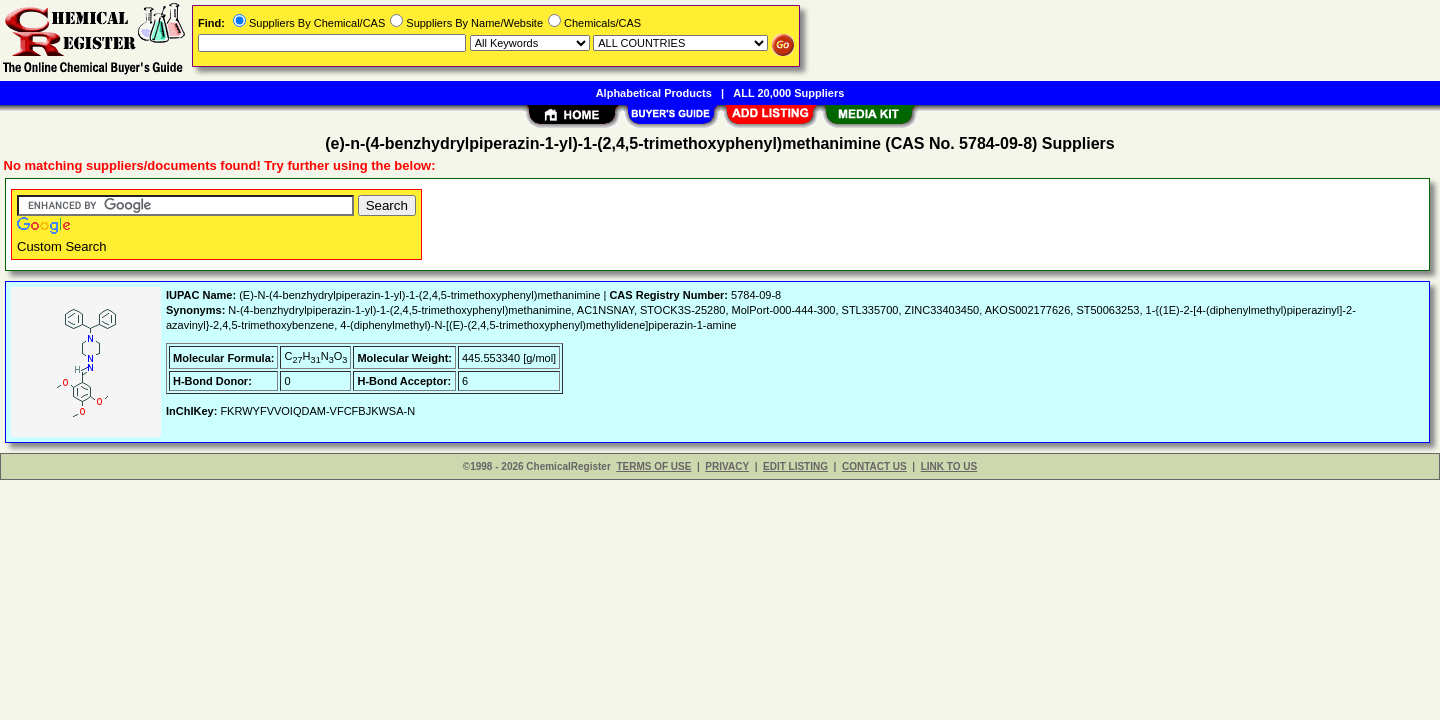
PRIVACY (727, 466)
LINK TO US (949, 466)
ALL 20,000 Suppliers (788, 93)
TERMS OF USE (653, 466)
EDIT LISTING (795, 466)
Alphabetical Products (654, 93)
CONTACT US (874, 466)
